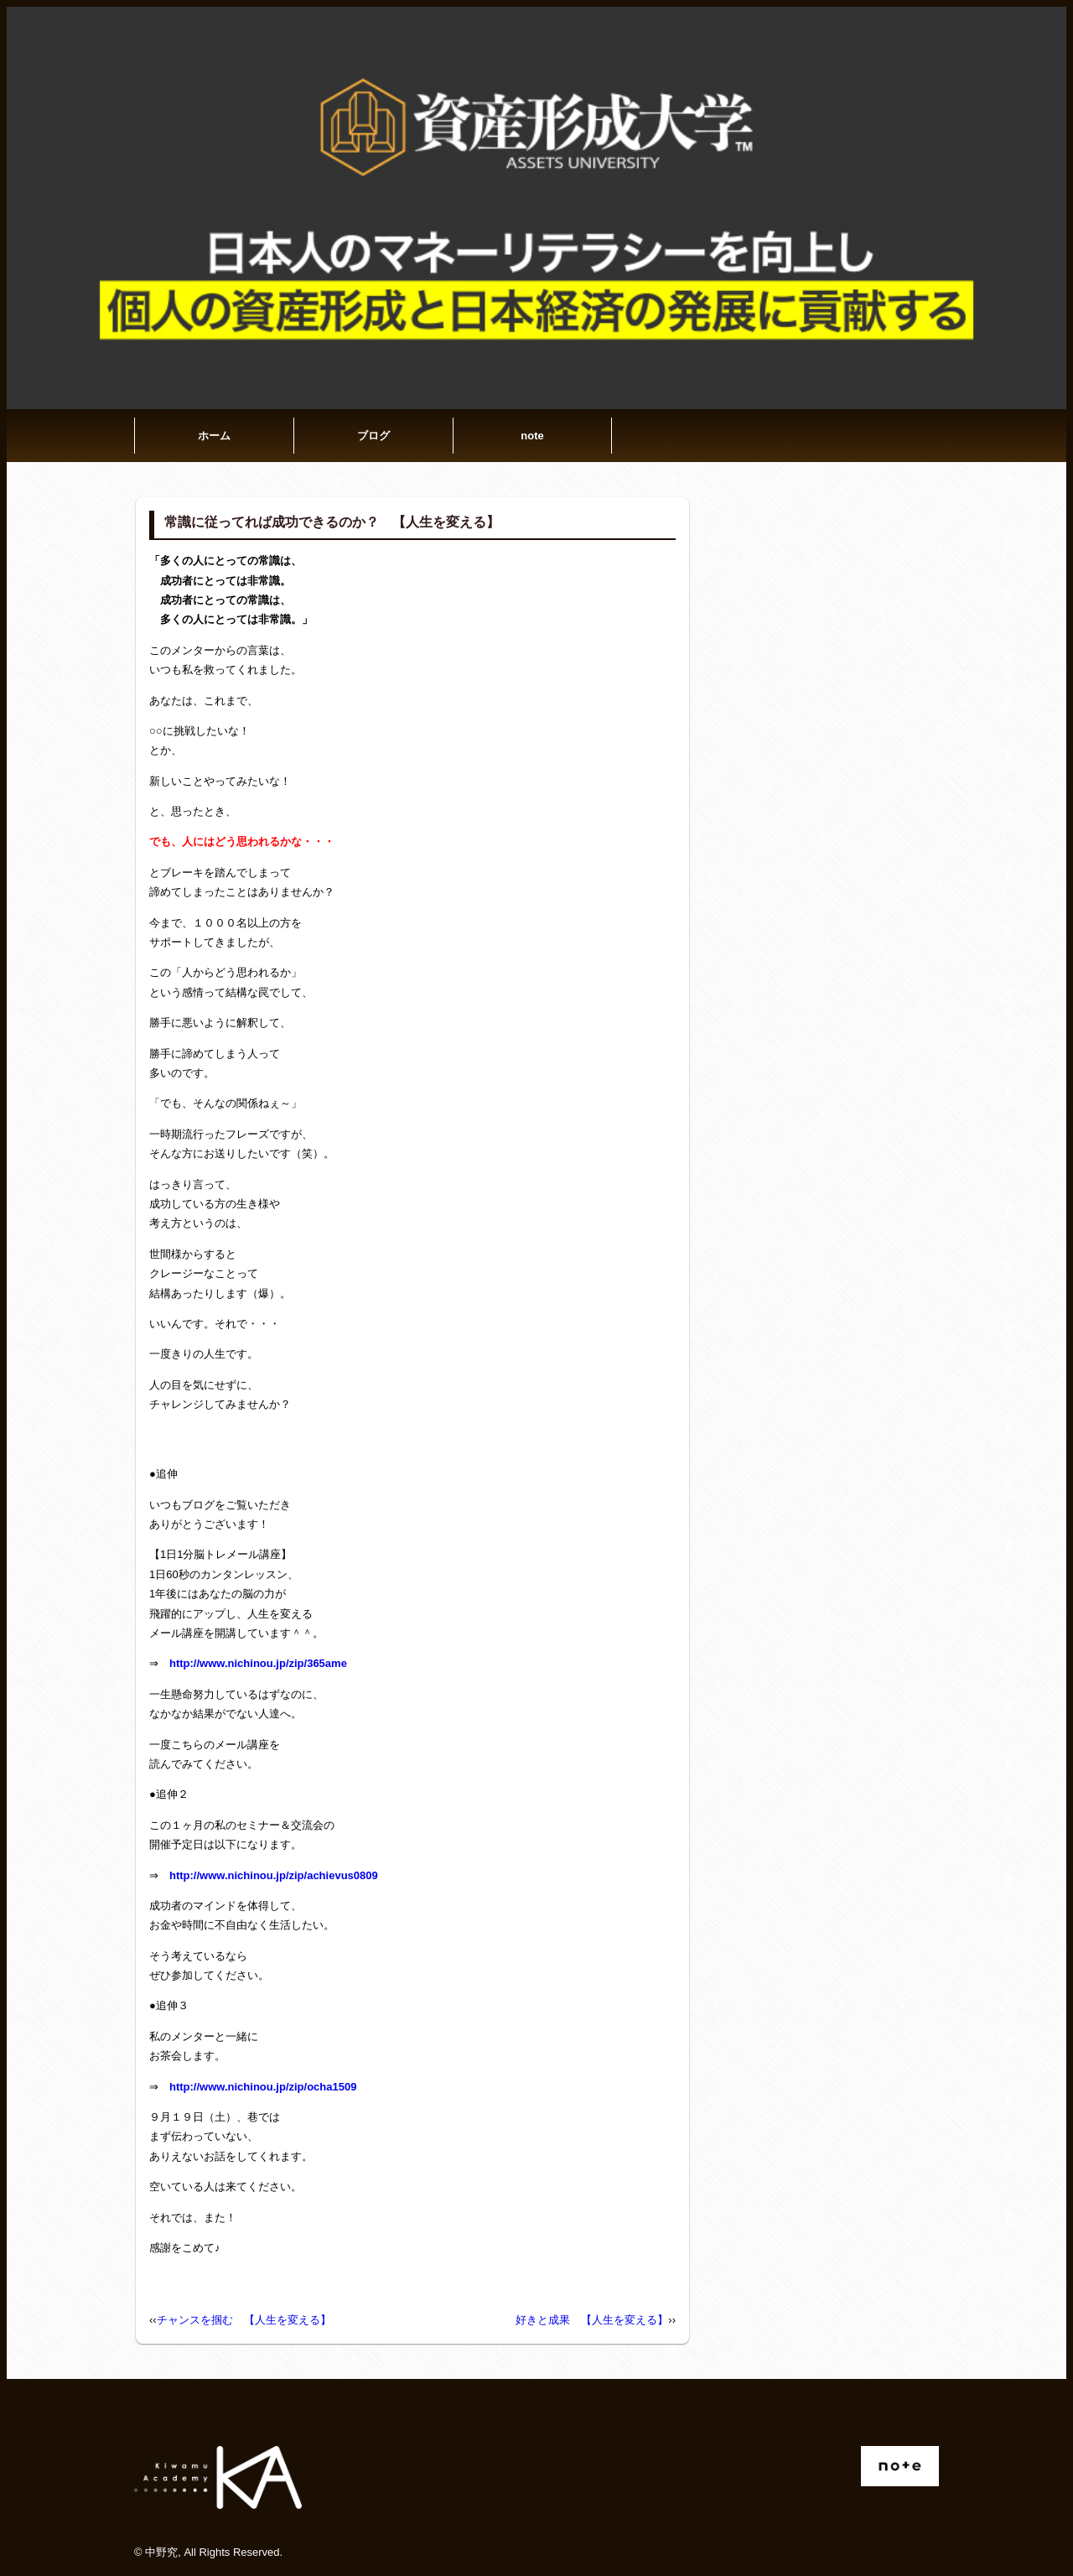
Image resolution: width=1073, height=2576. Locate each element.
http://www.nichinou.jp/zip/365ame (258, 1663)
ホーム (214, 435)
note (532, 435)
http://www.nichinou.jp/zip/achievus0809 (273, 1875)
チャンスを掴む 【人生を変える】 (244, 2320)
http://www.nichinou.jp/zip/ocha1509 (262, 2086)
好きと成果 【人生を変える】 (592, 2320)
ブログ (373, 435)
